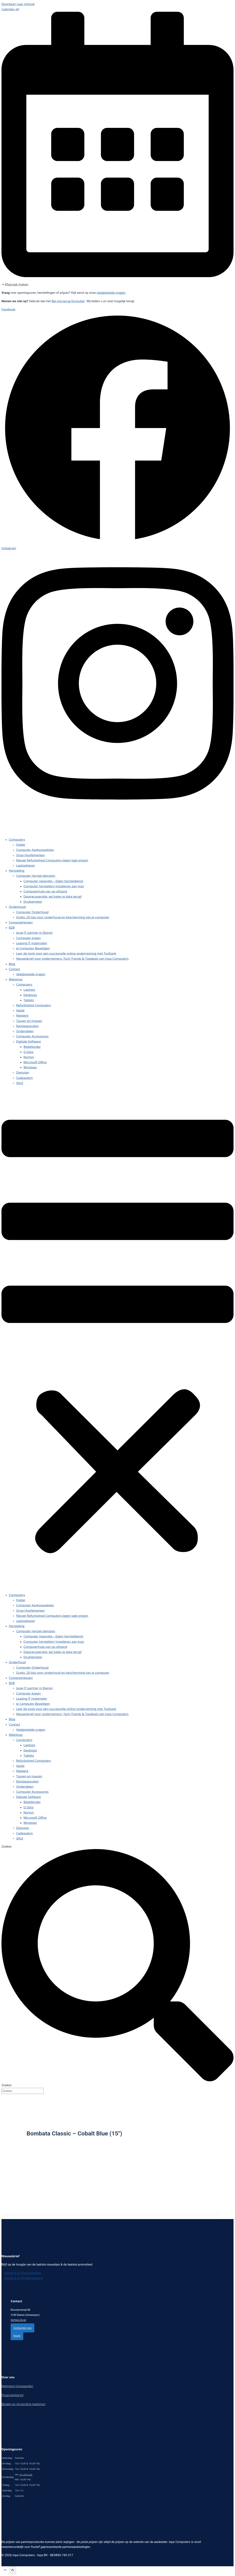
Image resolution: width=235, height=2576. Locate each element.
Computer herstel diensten (35, 876)
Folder (20, 845)
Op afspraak (25, 2474)
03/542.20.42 (18, 2320)
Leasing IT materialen (31, 943)
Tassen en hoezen (29, 1021)
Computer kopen (28, 938)
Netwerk (22, 1015)
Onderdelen (25, 1031)
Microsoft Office (35, 1062)
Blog (12, 964)
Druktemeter (33, 901)
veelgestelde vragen (111, 292)
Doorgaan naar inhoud (18, 4)
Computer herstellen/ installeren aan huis (54, 886)
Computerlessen (21, 922)
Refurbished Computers (33, 1005)
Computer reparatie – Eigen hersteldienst (53, 881)
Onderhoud (17, 907)
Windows (30, 1067)
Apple (20, 1010)
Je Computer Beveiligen (33, 948)
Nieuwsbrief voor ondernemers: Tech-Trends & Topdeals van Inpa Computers (72, 958)
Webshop (16, 979)
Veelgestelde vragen (30, 974)
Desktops (30, 995)
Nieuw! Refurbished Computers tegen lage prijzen (52, 860)
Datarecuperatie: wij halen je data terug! (53, 896)
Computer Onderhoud (32, 912)
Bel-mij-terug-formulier (68, 301)
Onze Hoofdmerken (30, 855)
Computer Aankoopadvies (35, 850)
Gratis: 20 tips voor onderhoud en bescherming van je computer (62, 917)
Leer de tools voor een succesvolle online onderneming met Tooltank (66, 953)
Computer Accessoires (32, 1036)
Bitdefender (32, 1047)
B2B (12, 927)
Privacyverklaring (12, 2395)
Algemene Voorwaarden (17, 2386)
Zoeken (6, 1846)
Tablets (29, 1000)
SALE (19, 1083)
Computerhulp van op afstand (45, 891)
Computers (17, 839)
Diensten (22, 1072)
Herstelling (16, 870)
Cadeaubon (24, 1078)
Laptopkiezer (25, 865)
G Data (28, 1052)
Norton (29, 1057)
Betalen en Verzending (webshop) (23, 2404)
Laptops (29, 989)
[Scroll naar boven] (5, 2571)
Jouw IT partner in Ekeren (34, 932)
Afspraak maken (16, 284)
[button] (117, 1339)
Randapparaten (27, 1026)
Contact (14, 969)
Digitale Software (28, 1041)
